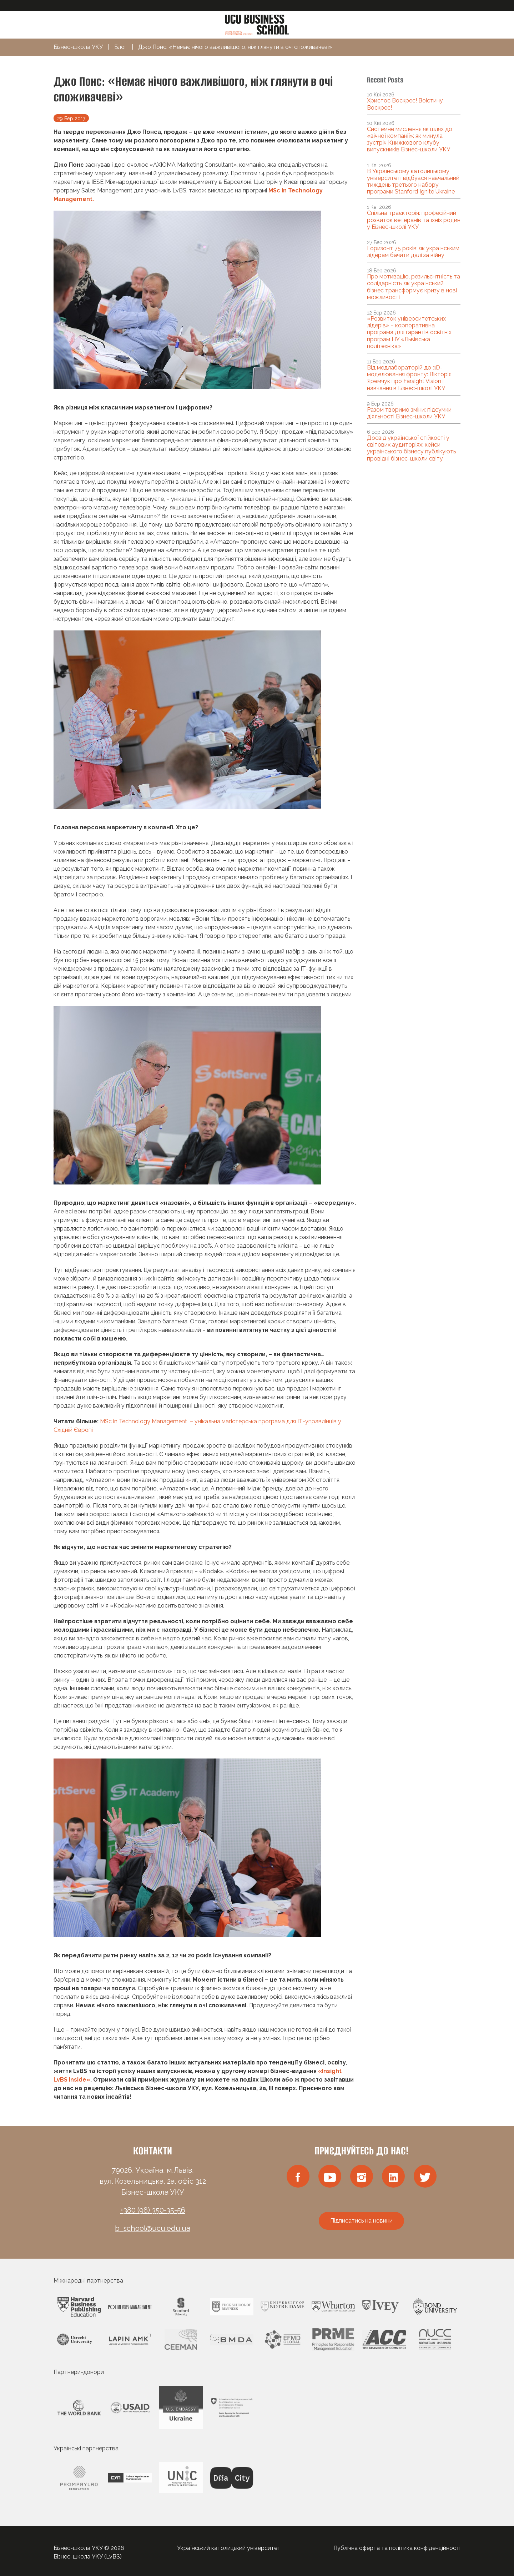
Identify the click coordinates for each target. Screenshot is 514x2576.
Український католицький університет (229, 2548)
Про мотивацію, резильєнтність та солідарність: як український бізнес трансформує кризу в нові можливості (413, 287)
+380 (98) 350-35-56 (152, 2210)
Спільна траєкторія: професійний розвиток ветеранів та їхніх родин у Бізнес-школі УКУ (413, 220)
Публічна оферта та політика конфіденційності (396, 2548)
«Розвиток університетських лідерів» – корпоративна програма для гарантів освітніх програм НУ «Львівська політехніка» (409, 332)
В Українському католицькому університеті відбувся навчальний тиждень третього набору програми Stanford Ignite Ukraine (413, 181)
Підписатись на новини (361, 2220)
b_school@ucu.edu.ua (152, 2228)
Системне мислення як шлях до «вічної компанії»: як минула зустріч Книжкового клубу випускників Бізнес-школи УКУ (409, 139)
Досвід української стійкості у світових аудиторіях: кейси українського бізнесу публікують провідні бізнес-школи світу (411, 448)
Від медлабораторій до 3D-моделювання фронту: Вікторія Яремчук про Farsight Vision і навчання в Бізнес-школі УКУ (409, 378)
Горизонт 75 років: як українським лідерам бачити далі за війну (413, 251)
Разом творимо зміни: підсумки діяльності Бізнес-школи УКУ (409, 413)
